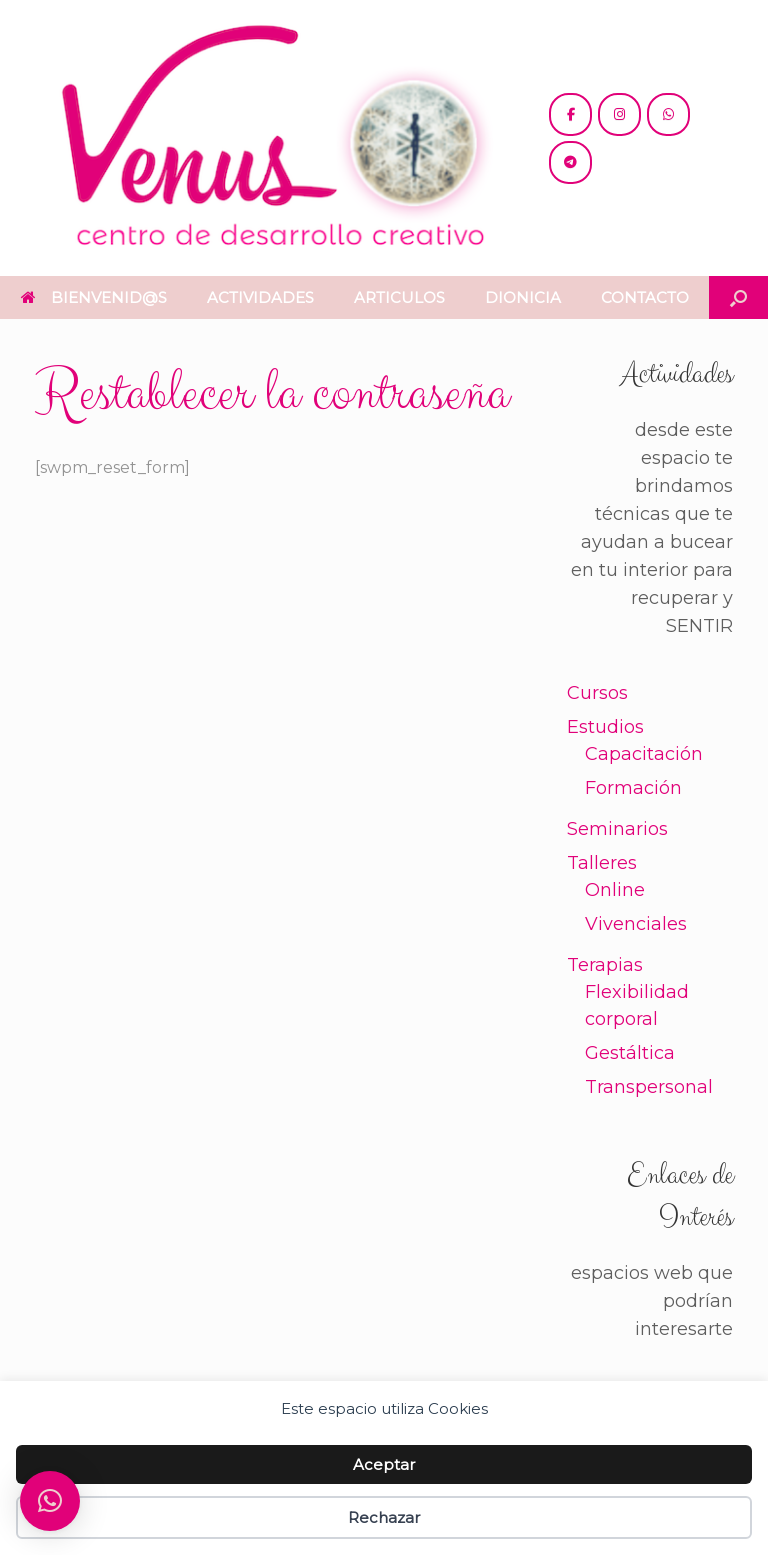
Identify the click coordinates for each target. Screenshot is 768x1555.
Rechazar (384, 1517)
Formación (633, 788)
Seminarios (617, 829)
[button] (738, 297)
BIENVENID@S (94, 297)
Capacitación (644, 754)
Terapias (605, 965)
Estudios (605, 727)
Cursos (597, 693)
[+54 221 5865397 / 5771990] (668, 114)
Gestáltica (630, 1053)
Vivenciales (636, 924)
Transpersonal (649, 1087)
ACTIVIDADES (260, 297)
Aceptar (384, 1464)
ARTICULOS (399, 297)
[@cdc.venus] (570, 114)
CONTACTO (645, 297)
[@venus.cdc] (619, 114)
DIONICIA (523, 297)
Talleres (602, 863)
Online (615, 890)
